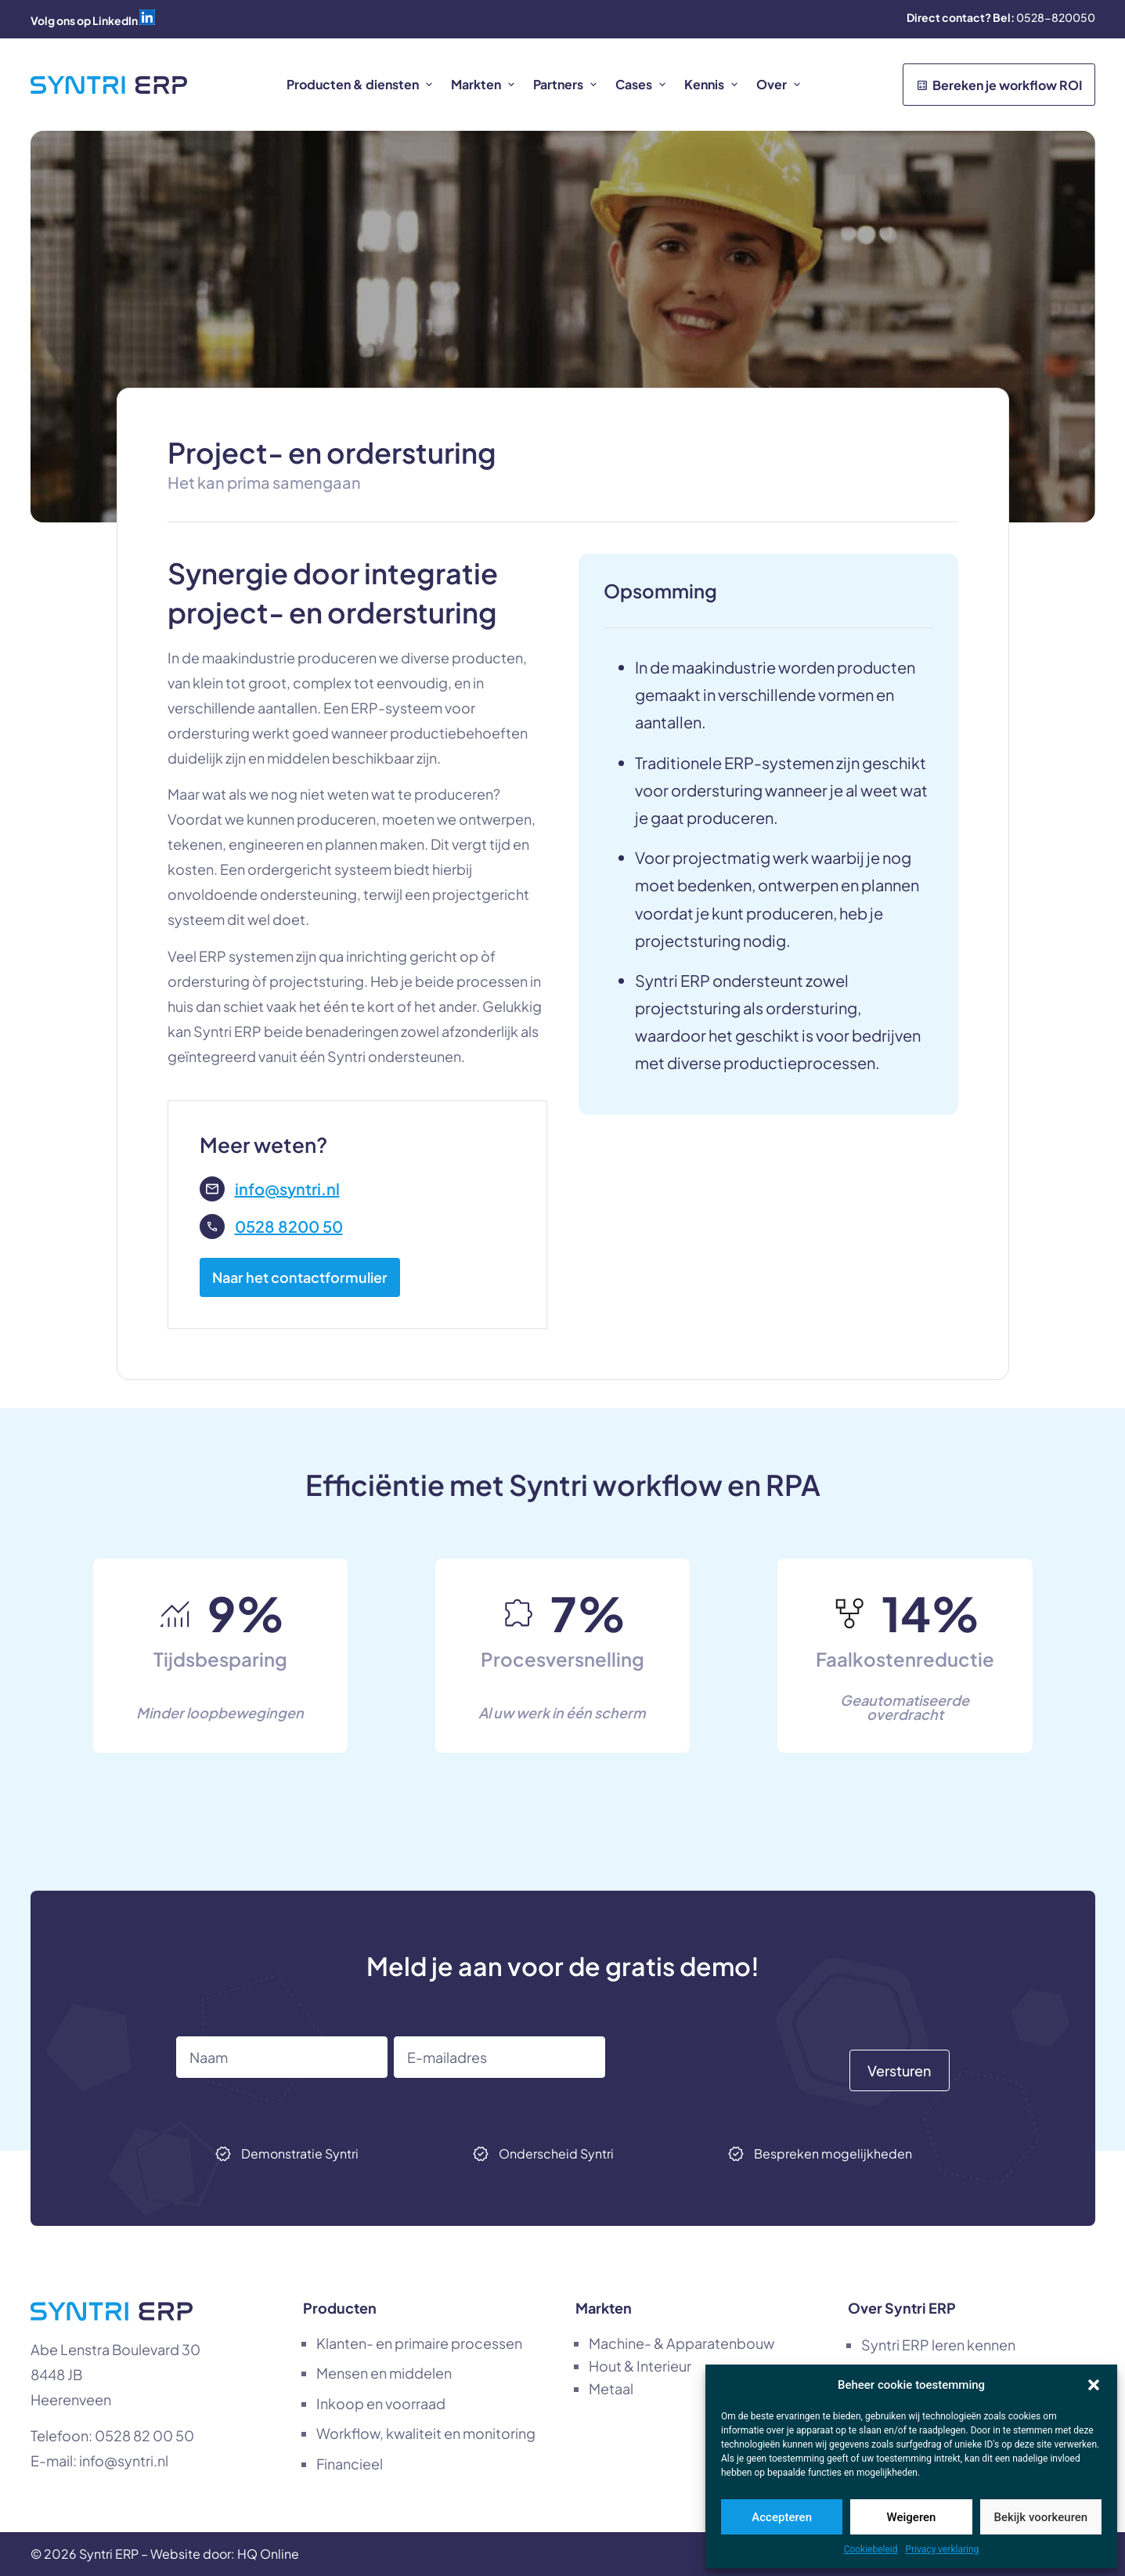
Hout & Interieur (640, 2366)
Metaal (611, 2388)
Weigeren (911, 2517)
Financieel (349, 2464)
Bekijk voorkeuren (1040, 2517)
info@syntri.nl (123, 2460)
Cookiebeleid (871, 2549)
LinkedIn (115, 20)
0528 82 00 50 (144, 2435)
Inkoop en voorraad (380, 2403)
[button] (1094, 2385)
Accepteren (782, 2517)
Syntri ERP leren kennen (938, 2345)
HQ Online (268, 2553)
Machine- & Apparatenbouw (681, 2343)
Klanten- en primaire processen (419, 2343)
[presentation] (730, 2066)
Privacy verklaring (942, 2549)
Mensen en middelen (384, 2373)
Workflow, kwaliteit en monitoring (425, 2433)
